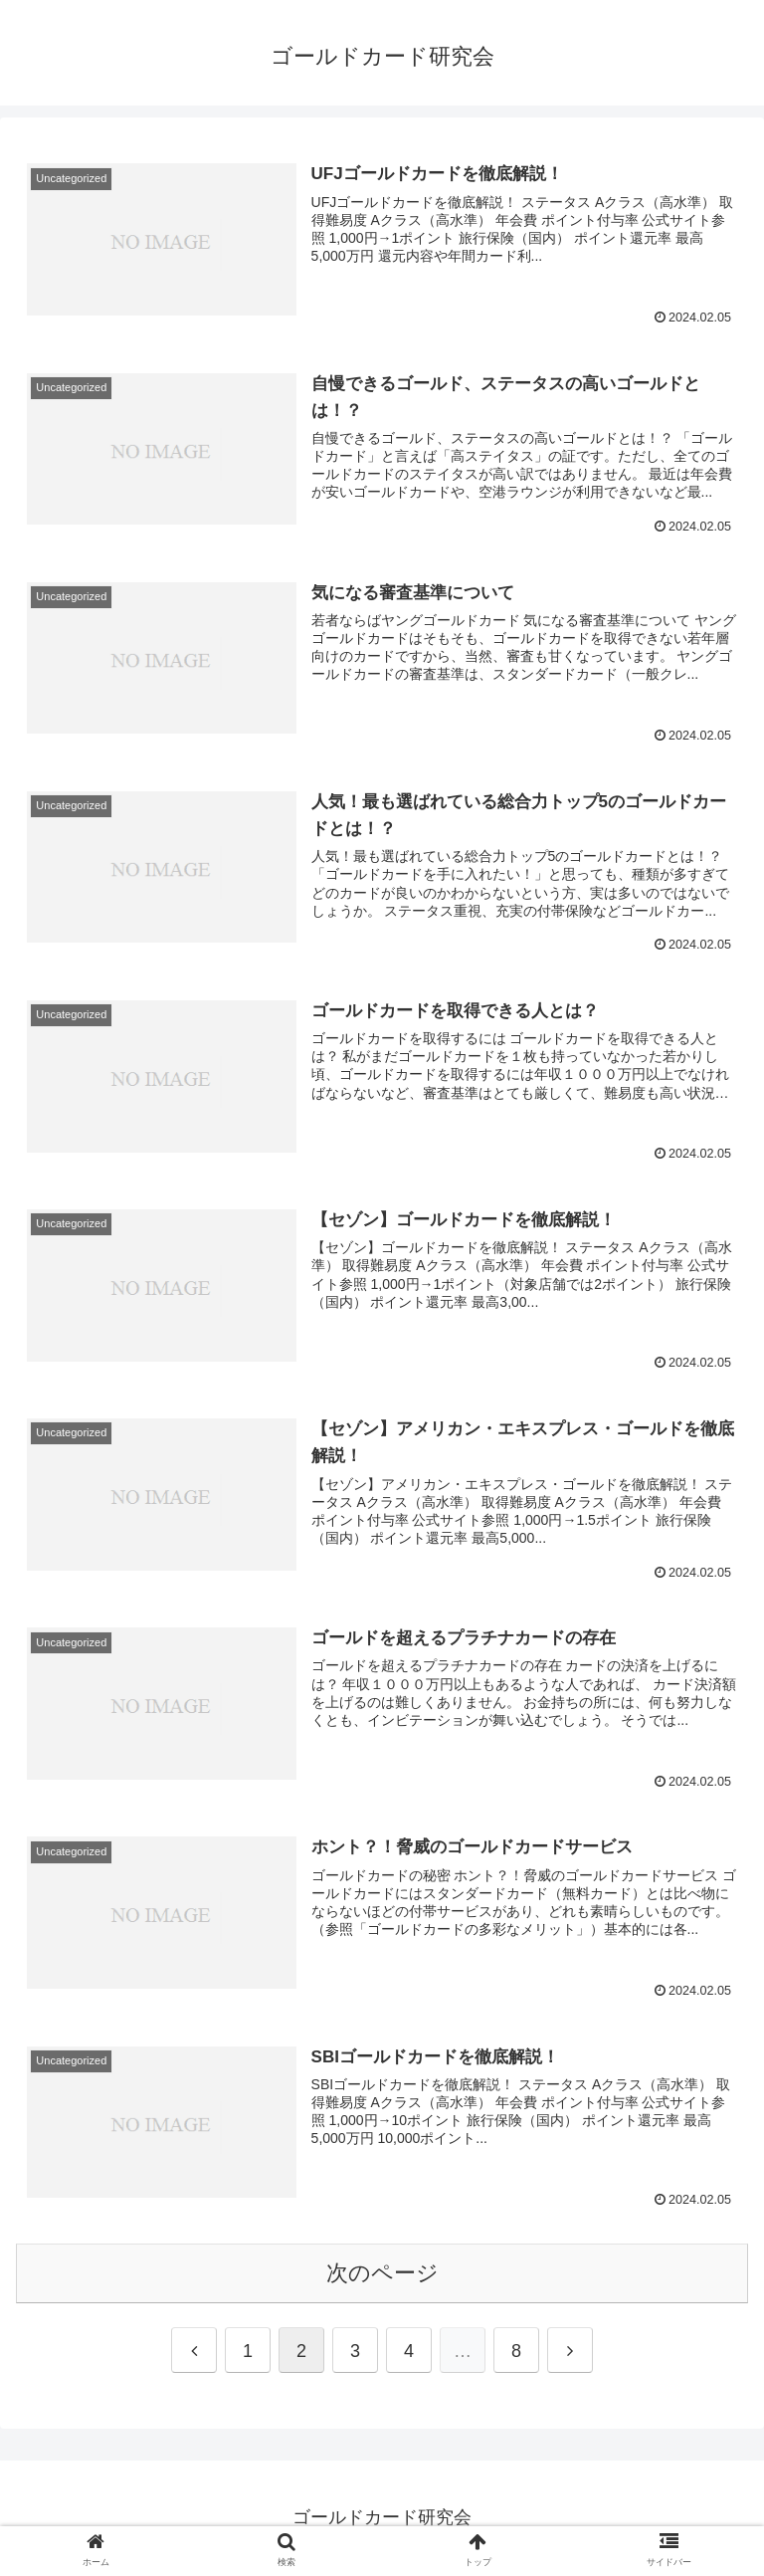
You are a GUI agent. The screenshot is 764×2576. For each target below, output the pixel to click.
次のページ (382, 2272)
